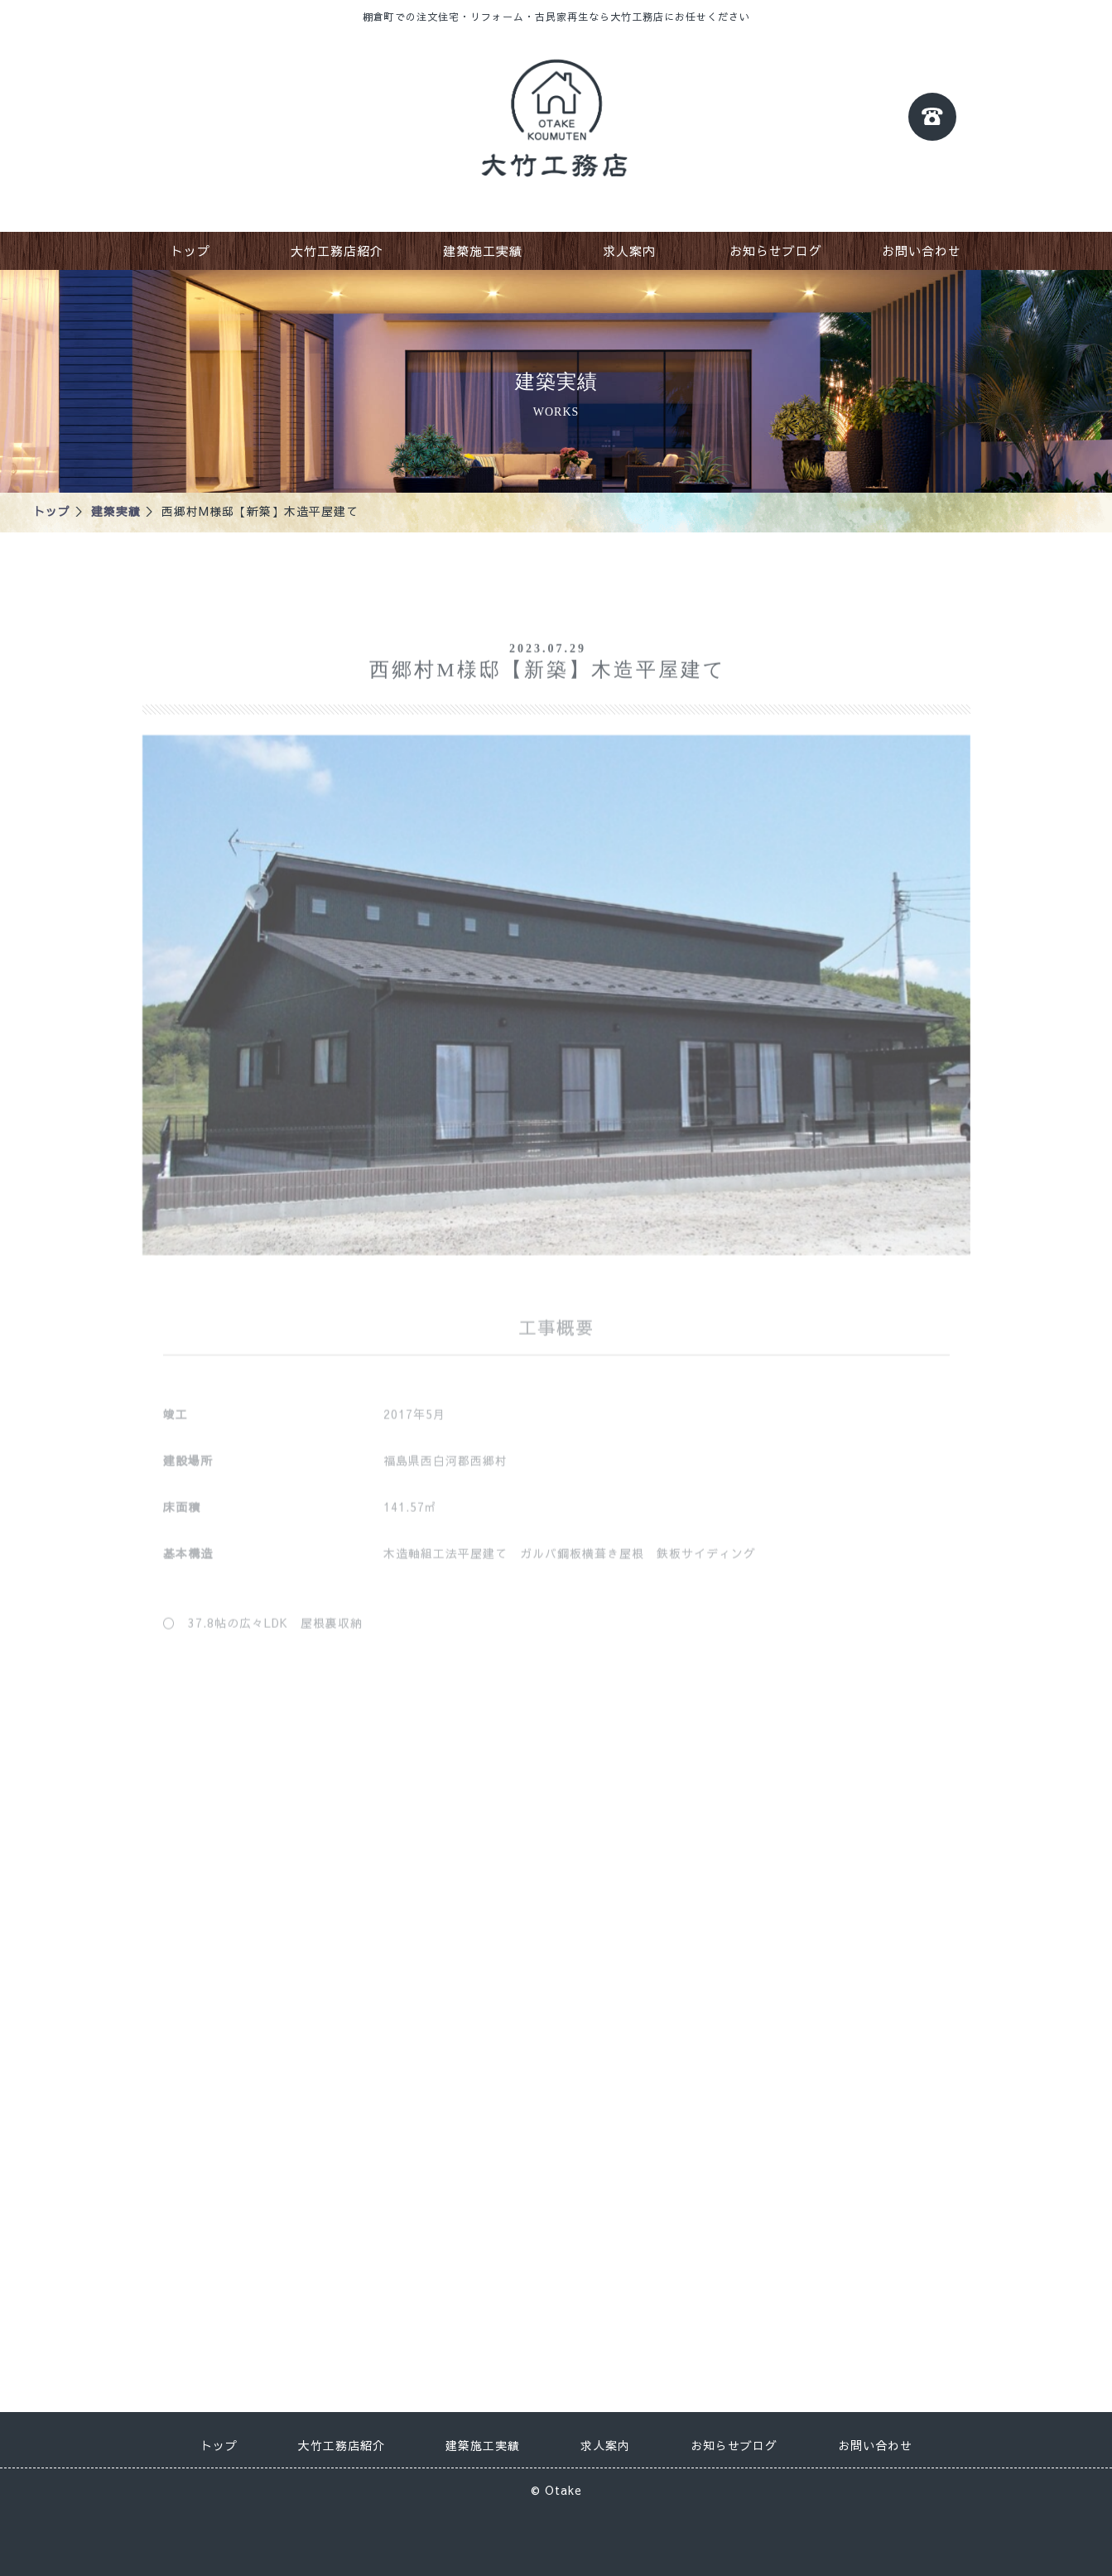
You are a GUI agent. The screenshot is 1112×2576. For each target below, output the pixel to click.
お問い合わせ (921, 250)
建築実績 (116, 511)
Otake (563, 2484)
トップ (190, 250)
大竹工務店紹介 (337, 250)
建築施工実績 (482, 250)
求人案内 (629, 250)
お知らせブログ (775, 250)
